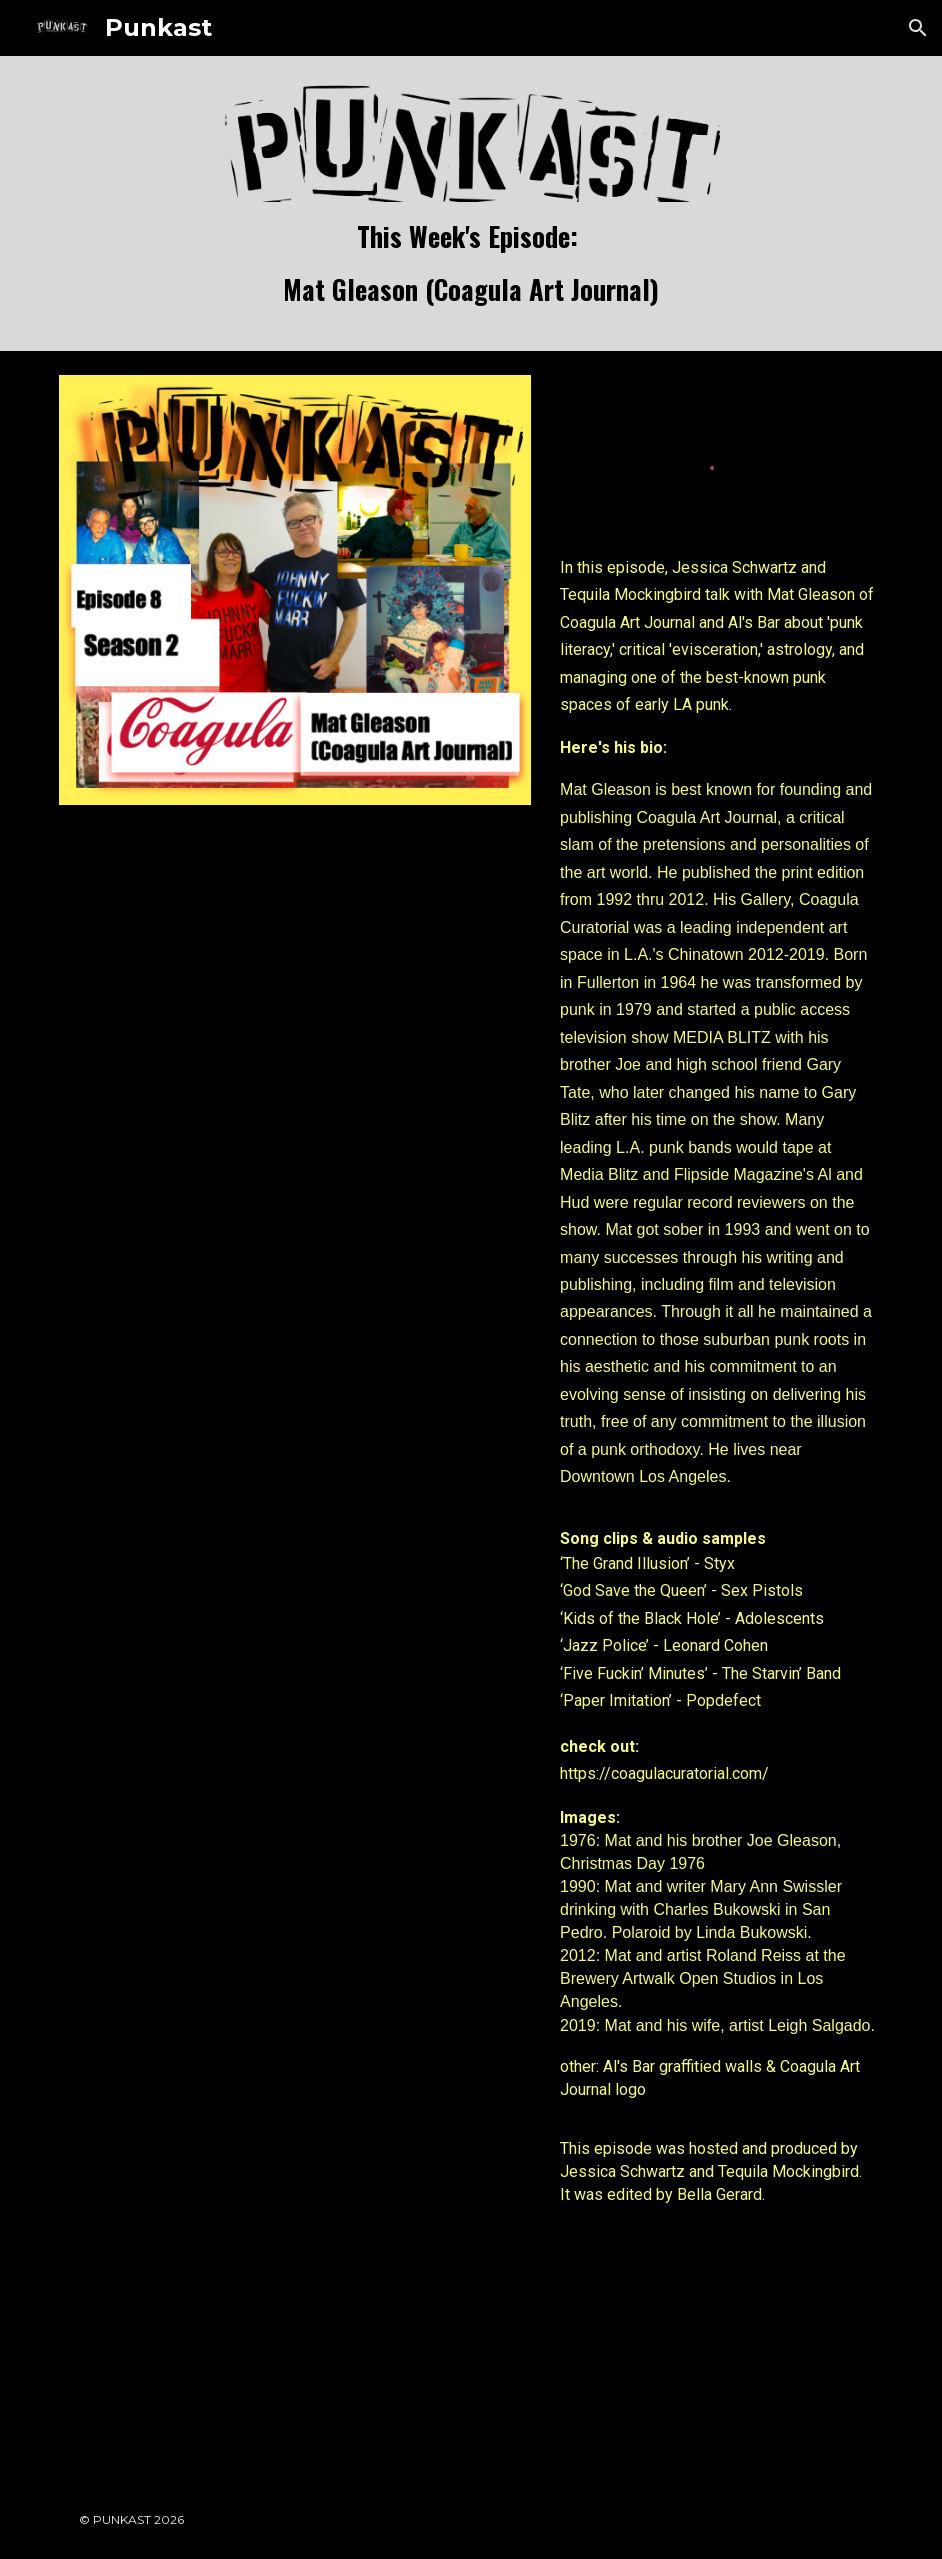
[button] (918, 28)
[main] (471, 264)
